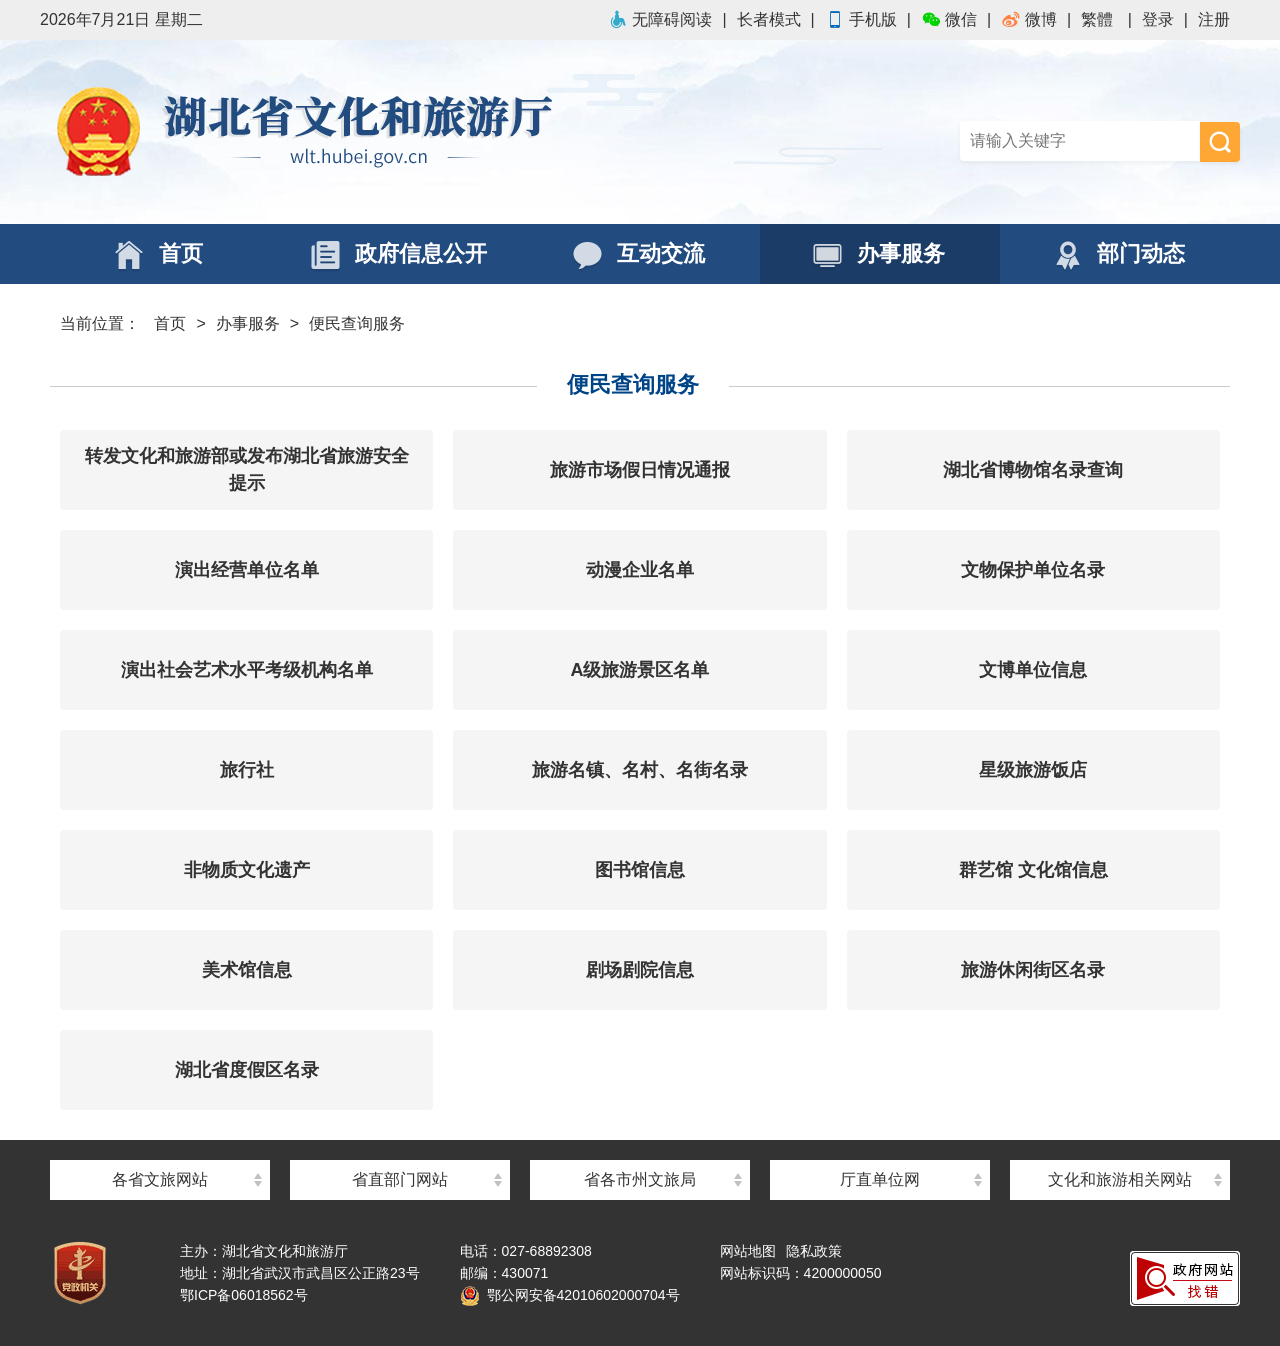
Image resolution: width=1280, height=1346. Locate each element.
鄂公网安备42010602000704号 (570, 1295)
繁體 (1097, 19)
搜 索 (1220, 142)
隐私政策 (814, 1251)
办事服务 (248, 323)
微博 (1029, 19)
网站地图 (748, 1251)
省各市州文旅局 (640, 1179)
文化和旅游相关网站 (1120, 1179)
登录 (1158, 19)
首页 (170, 323)
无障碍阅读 (660, 19)
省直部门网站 (400, 1179)
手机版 (861, 19)
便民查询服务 (357, 323)
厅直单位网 (880, 1179)
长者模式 (769, 19)
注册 (1214, 19)
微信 (949, 19)
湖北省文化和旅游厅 (340, 132)
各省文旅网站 (160, 1179)
